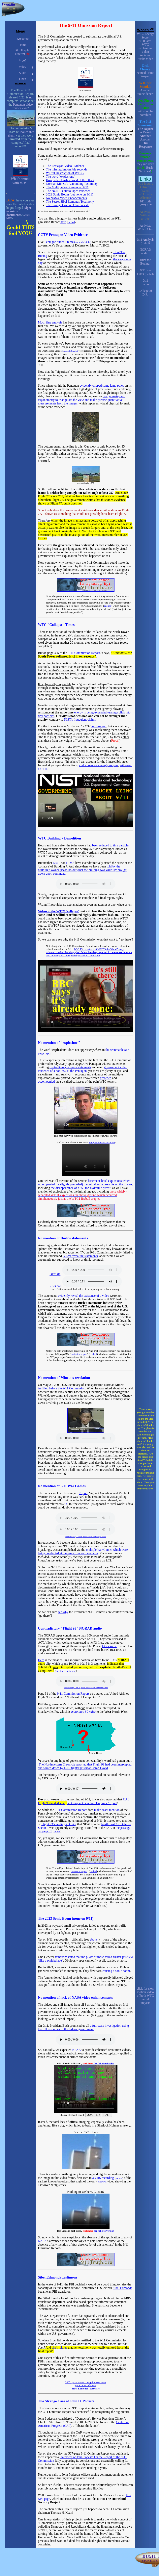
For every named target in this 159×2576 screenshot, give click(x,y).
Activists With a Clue (145, 227)
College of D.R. (145, 292)
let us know (109, 1646)
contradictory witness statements (70, 1067)
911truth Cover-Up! (145, 203)
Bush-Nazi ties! (146, 169)
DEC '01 (54, 1274)
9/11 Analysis (145, 239)
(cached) (145, 243)
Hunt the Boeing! (145, 261)
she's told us (59, 2347)
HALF (107, 2114)
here (63, 222)
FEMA (70, 862)
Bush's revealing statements (80, 1256)
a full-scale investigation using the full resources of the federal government (83, 2027)
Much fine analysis (50, 322)
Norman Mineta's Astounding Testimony (72, 183)
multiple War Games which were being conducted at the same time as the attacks (83, 1551)
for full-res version (98, 2230)
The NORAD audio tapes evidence (68, 191)
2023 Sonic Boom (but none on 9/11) (69, 194)
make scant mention (107, 1810)
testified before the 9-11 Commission (61, 1388)
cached (71, 222)
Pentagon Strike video (145, 57)
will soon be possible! (145, 113)
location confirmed (66, 1670)
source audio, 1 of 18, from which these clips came (85, 1536)
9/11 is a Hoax (144, 272)
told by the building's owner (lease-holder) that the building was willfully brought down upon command (82, 870)
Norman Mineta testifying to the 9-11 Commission (85, 1438)
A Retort (145, 132)
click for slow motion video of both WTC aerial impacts (145, 1995)
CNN (24, 108)
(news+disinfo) (83, 242)
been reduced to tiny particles (111, 845)
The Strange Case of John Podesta (67, 205)
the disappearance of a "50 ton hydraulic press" (81, 1188)
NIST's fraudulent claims (80, 719)
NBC (9, 218)
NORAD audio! (145, 251)
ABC (27, 215)
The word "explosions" (60, 176)
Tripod (83, 1493)
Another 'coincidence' (145, 92)
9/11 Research (145, 282)
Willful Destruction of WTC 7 (65, 173)
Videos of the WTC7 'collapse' (58, 911)
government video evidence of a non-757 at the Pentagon (82, 1069)
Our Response (145, 144)
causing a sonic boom (116, 1970)
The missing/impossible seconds (66, 169)
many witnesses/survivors (102, 1142)
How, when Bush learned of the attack (70, 180)
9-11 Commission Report (84, 653)
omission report (79, 1353)
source (57, 1831)
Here (41, 1660)
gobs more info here (85, 2385)
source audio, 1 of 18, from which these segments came (86, 1688)
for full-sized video (98, 2063)
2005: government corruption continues (85, 2382)
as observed (98, 726)
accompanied (46, 1081)
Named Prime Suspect (145, 74)
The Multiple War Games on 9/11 (67, 187)
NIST (56, 862)
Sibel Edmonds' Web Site (86, 2388)
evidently (64, 1295)
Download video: (85, 800)
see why (63, 1612)
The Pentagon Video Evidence (65, 165)
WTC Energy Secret (145, 35)
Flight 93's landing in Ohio (58, 1824)
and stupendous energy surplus (98, 765)
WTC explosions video (145, 48)
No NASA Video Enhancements (66, 198)
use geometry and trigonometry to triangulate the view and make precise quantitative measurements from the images (81, 400)
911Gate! (145, 41)
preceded (105, 1078)
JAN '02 (55, 1285)
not (31, 97)
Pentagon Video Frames (59, 242)
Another (145, 136)
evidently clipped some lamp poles (102, 385)
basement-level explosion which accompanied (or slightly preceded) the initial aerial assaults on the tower (85, 1182)
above (93, 1939)
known (102, 2181)
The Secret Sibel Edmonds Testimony (70, 201)
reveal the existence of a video (90, 1295)
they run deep (145, 164)
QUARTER (93, 2114)
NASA (76, 2049)
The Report (145, 128)
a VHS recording (103, 2177)
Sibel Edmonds (122, 2288)
